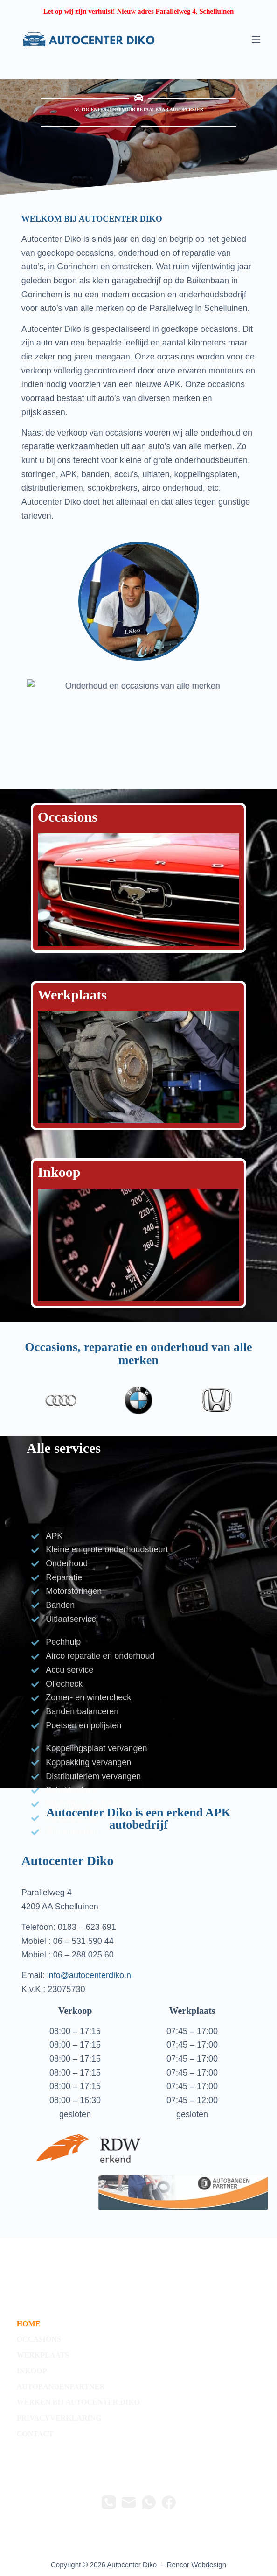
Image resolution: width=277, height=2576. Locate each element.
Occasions (67, 816)
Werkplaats (72, 994)
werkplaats (43, 2355)
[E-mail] (129, 2502)
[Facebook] (169, 2502)
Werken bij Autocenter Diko (78, 2402)
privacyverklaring (59, 2418)
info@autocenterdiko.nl (90, 1975)
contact (35, 2434)
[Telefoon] (109, 2502)
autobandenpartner (61, 2387)
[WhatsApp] (149, 2502)
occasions (39, 2339)
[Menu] (256, 39)
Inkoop (59, 1172)
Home (29, 2324)
